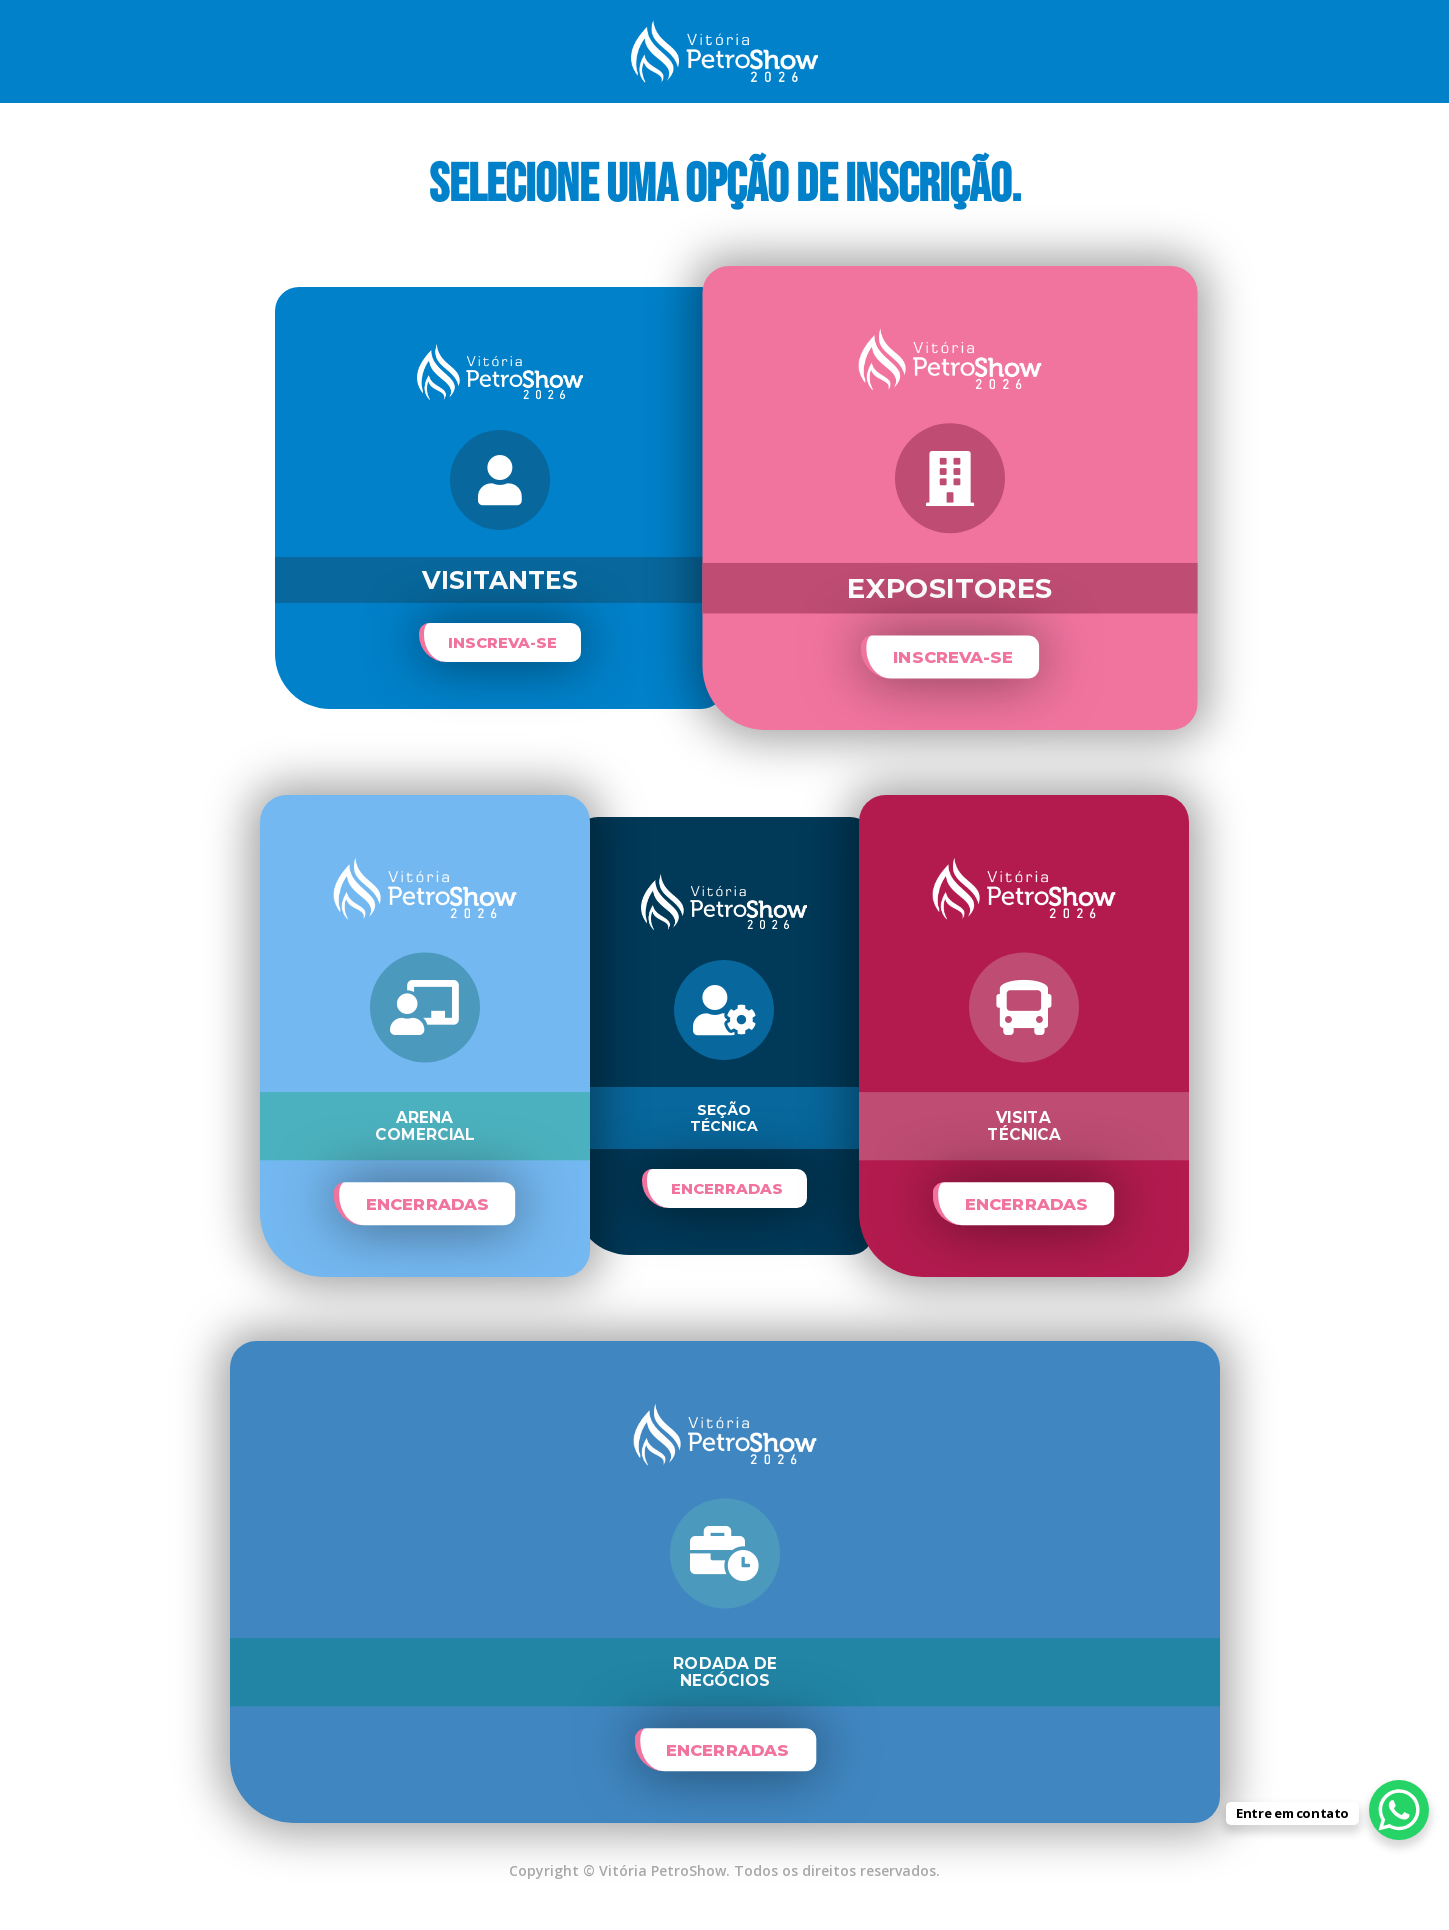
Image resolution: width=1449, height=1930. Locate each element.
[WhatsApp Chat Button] (1399, 1810)
